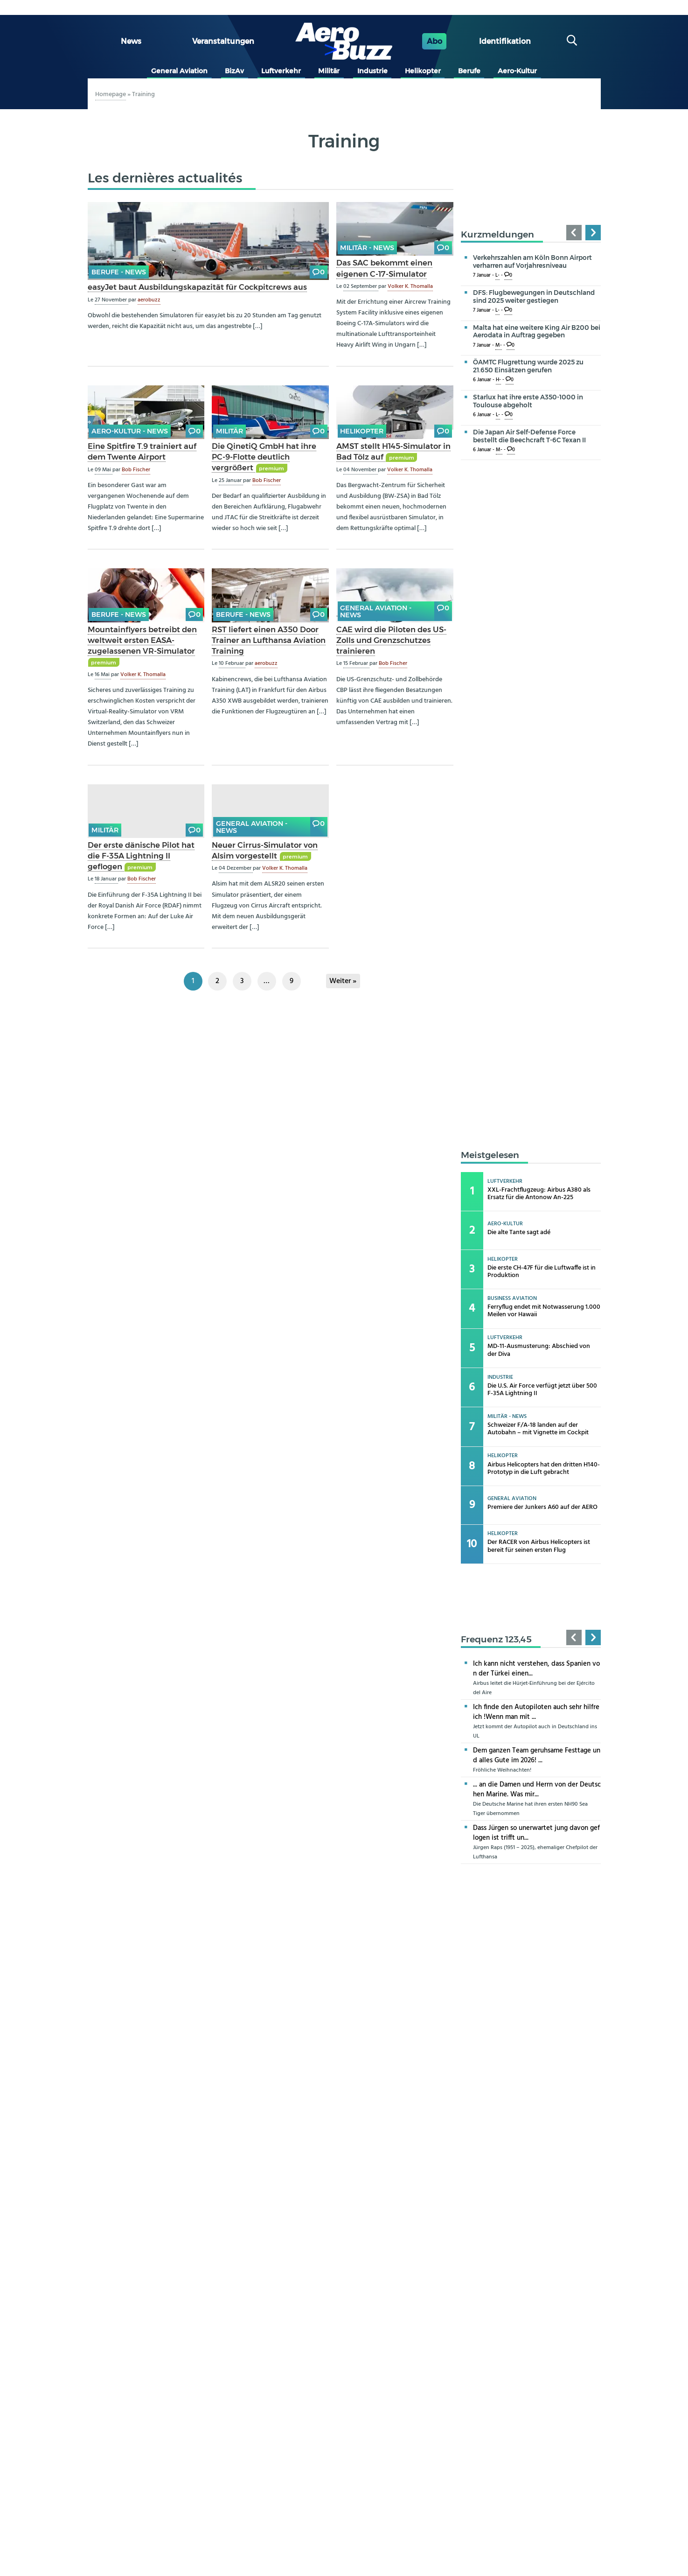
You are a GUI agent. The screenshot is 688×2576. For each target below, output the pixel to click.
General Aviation (179, 71)
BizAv (234, 71)
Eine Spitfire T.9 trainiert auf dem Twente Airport (142, 451)
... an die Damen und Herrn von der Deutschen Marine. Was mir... (537, 1789)
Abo (434, 41)
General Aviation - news (375, 611)
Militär (329, 71)
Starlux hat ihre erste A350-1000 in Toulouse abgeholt (528, 401)
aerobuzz (149, 300)
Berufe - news (118, 272)
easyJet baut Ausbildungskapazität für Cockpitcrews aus (197, 287)
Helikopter (423, 71)
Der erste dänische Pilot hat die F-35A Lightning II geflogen (141, 855)
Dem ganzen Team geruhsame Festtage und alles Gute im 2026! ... (536, 1755)
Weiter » (342, 981)
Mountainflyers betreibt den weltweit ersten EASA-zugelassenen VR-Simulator (142, 640)
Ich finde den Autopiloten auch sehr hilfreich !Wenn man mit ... (536, 1712)
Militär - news (367, 248)
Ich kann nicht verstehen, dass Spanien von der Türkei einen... (536, 1668)
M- (498, 345)
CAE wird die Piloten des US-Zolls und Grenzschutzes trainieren (391, 640)
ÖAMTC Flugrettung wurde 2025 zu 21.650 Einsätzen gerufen (528, 366)
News (131, 41)
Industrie (372, 71)
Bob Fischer (136, 470)
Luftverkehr (281, 71)
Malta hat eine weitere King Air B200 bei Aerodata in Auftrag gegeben (536, 331)
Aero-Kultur (517, 71)
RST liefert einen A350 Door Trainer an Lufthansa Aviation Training (269, 640)
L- (497, 275)
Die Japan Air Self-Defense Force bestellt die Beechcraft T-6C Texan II (529, 436)
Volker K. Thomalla (410, 286)
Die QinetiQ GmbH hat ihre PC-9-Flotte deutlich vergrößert (264, 456)
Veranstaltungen (223, 41)
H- (498, 380)
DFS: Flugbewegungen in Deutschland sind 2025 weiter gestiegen (534, 296)
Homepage (110, 94)
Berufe (469, 71)
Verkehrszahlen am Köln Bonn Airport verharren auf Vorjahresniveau (532, 261)
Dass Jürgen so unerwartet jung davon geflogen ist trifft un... (536, 1832)
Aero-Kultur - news (129, 431)
